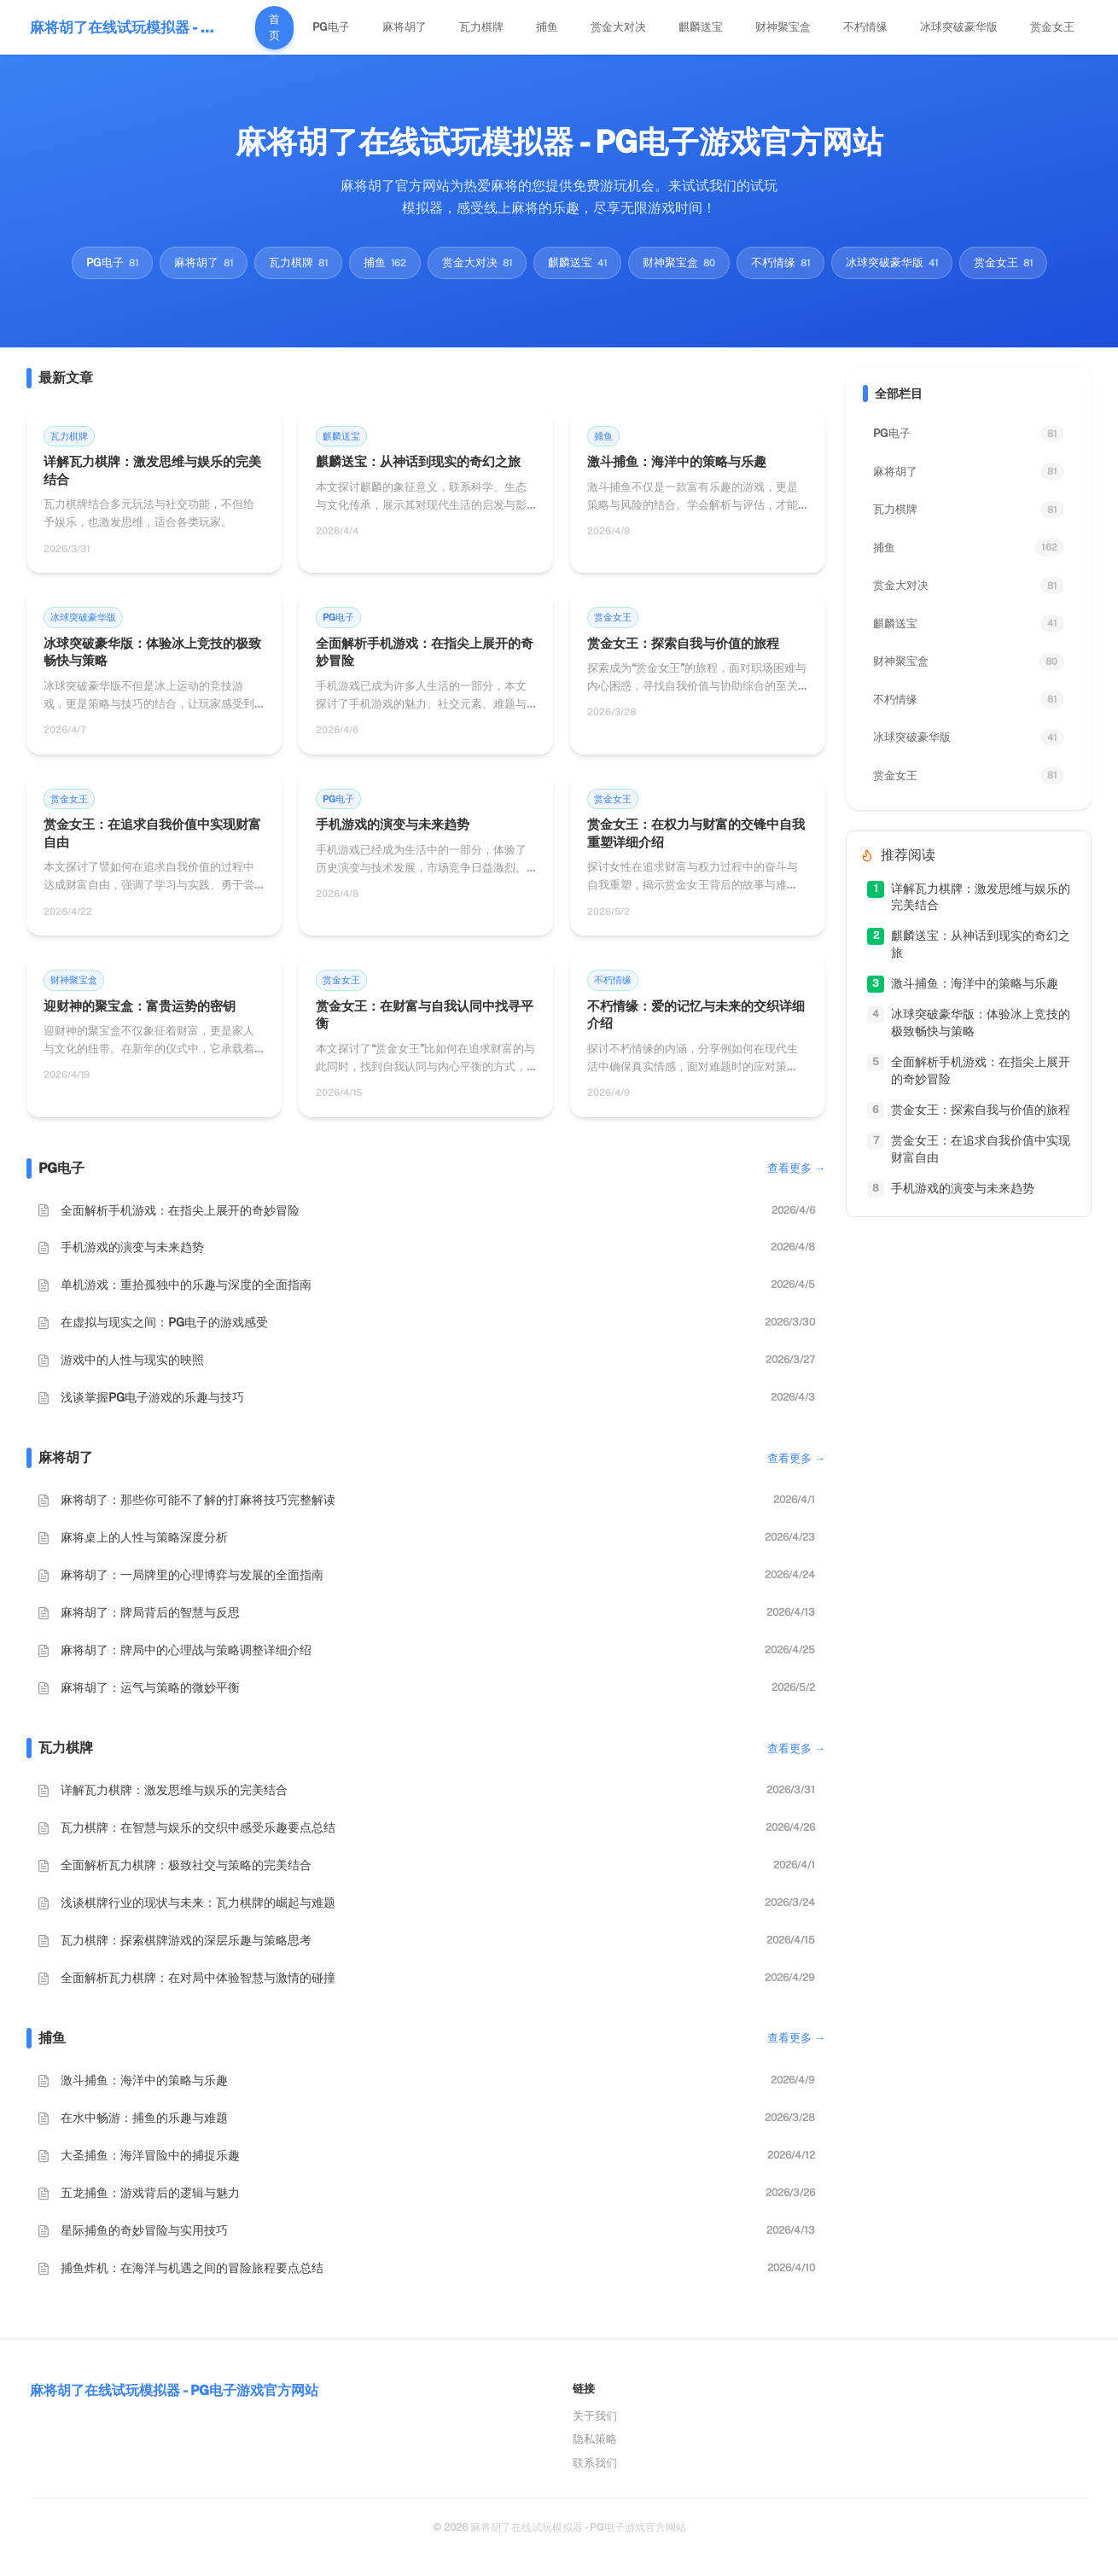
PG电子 (331, 26)
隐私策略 (595, 2439)
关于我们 (595, 2416)
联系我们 (595, 2463)
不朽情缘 (865, 26)
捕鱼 (547, 26)
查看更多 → (796, 1168)
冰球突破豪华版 (959, 26)
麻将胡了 (404, 26)
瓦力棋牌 (481, 26)
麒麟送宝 (700, 26)
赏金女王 (1052, 26)
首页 (274, 28)
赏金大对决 (618, 26)
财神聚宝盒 (783, 26)
